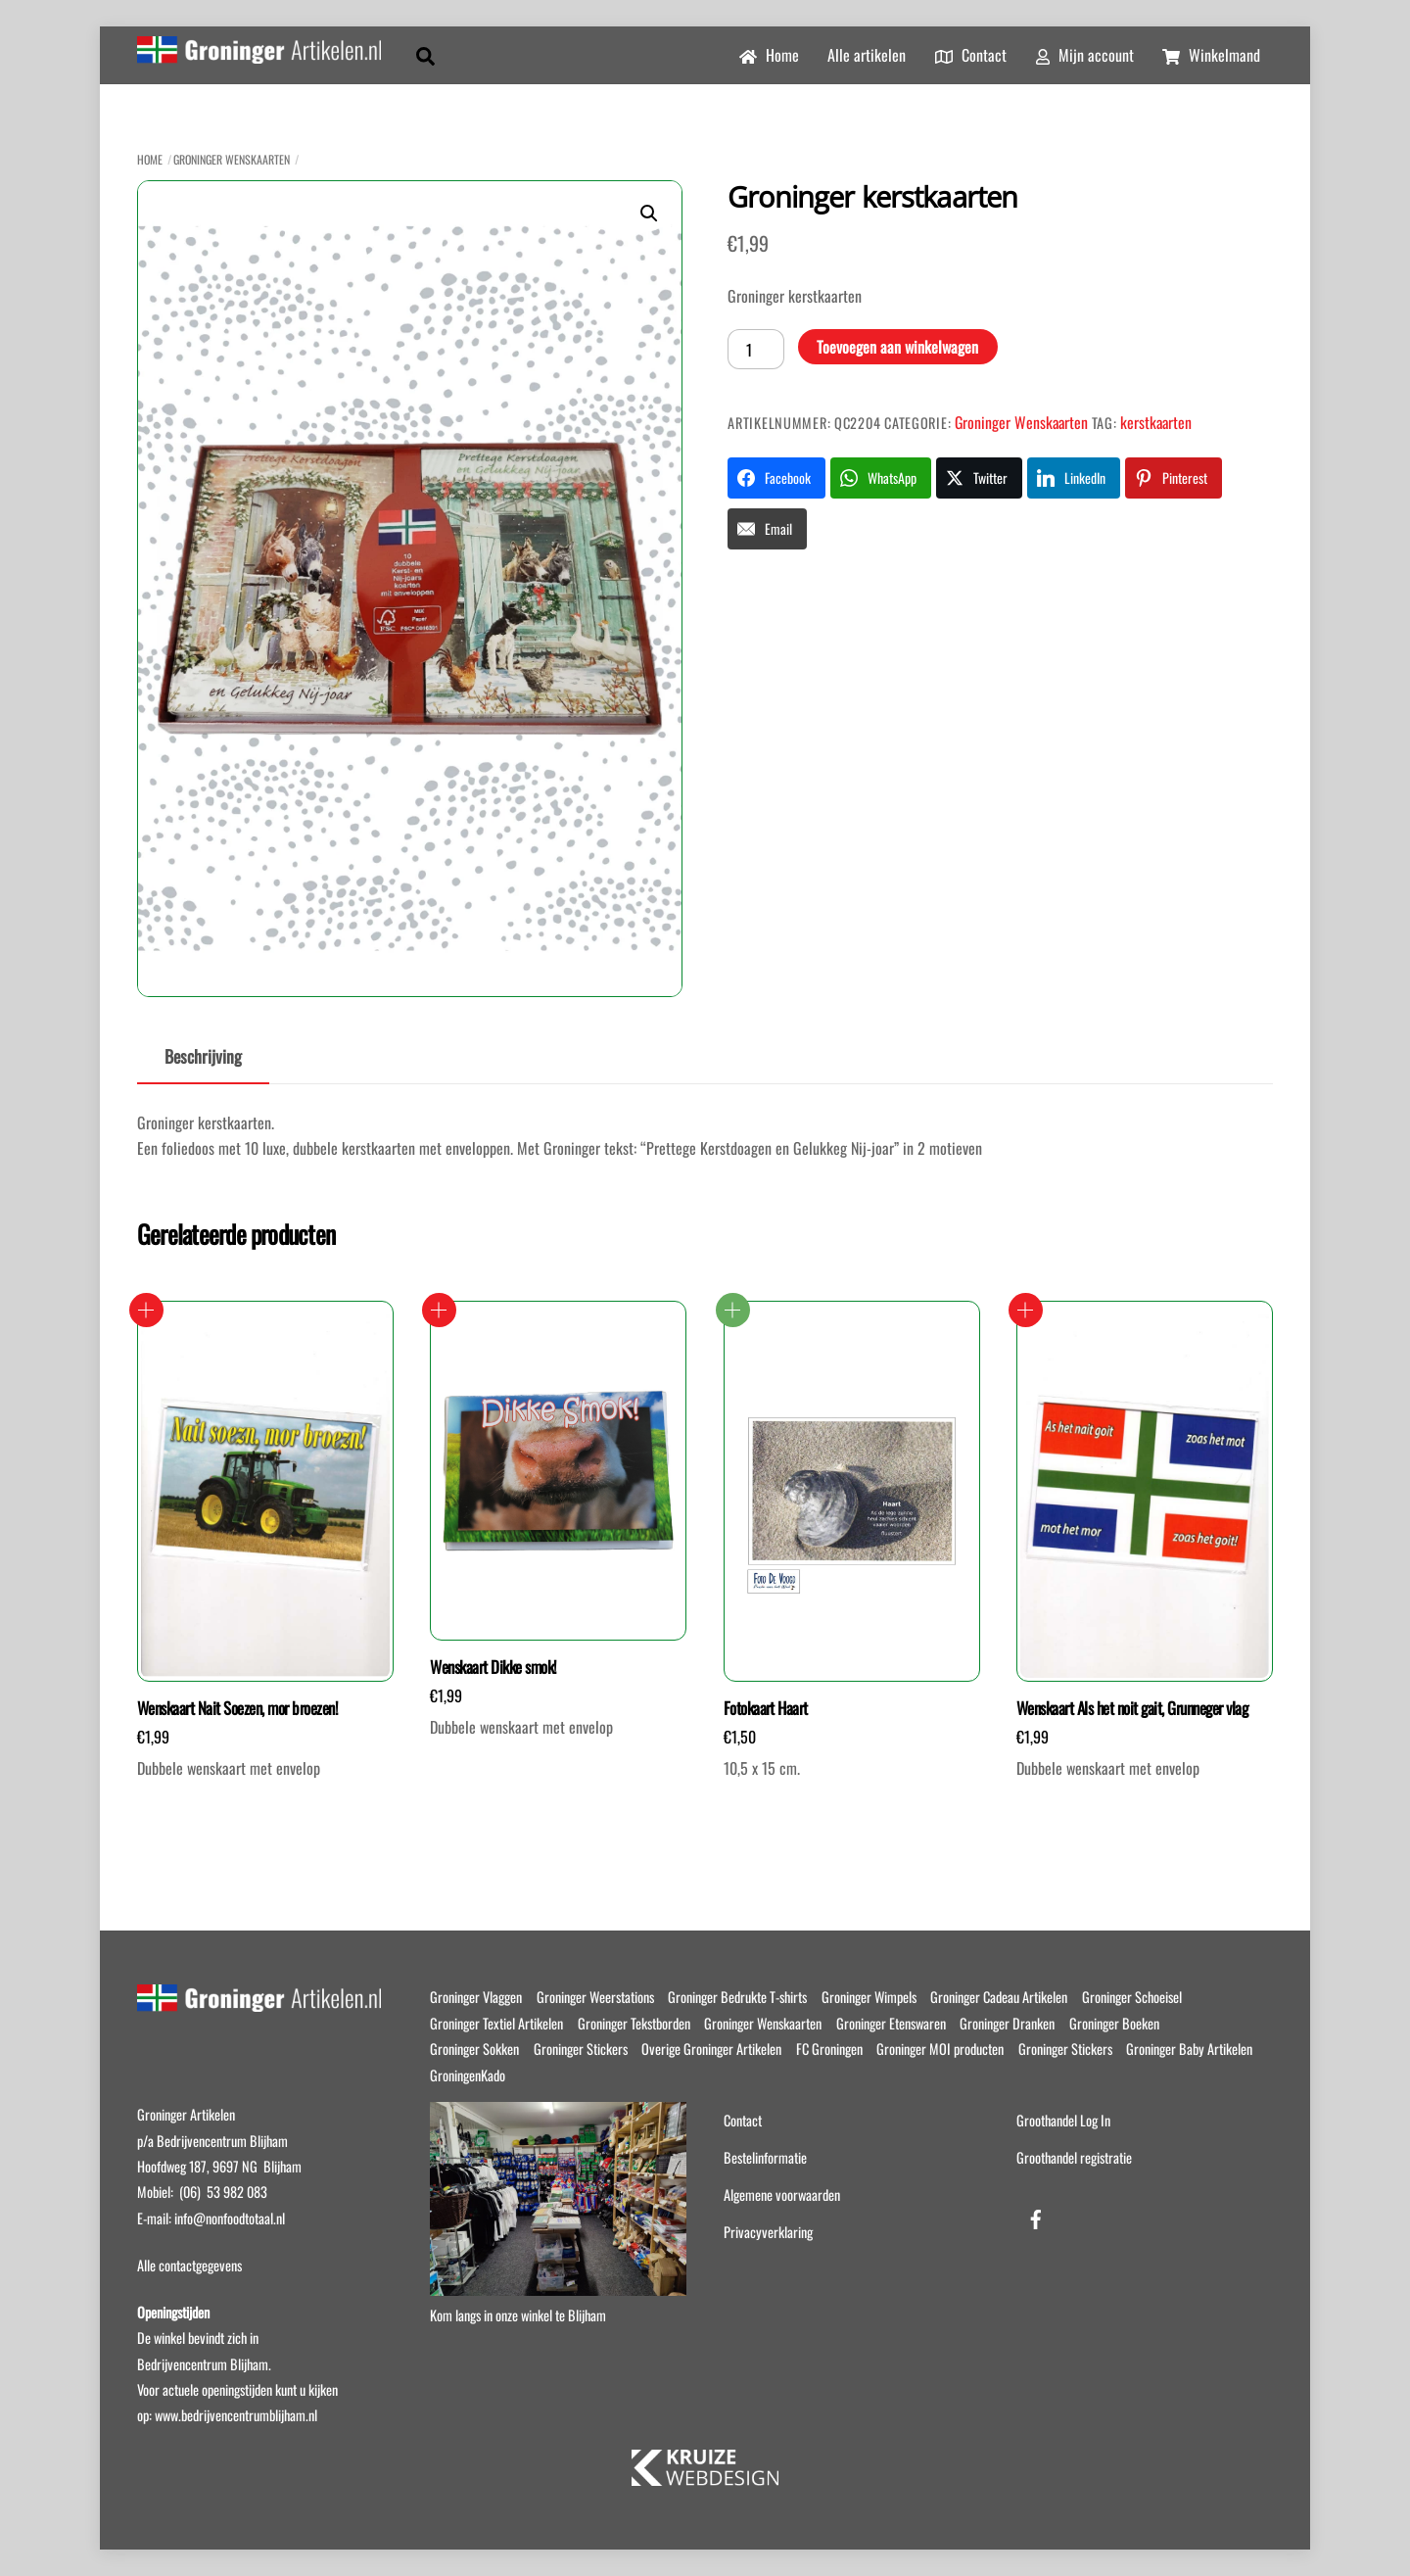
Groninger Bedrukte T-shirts (737, 1996)
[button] (649, 213)
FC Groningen (829, 2048)
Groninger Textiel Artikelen (496, 2023)
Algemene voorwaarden (782, 2194)
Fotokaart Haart (766, 1708)
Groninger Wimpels (869, 1996)
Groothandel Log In (1063, 2120)
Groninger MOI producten (940, 2048)
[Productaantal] (756, 348)
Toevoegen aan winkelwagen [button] (146, 1310)
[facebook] (1036, 2215)
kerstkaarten (1156, 422)
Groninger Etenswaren (891, 2023)
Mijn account (1085, 55)
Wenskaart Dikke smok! (492, 1667)
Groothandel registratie (1074, 2157)
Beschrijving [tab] (203, 1056)
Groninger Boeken (1114, 2023)
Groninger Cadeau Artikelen (998, 1996)
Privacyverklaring (768, 2231)
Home (769, 55)
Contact (971, 55)
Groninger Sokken (474, 2048)
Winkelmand (1211, 55)
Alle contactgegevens (189, 2265)
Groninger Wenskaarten (231, 159)
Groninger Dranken (1007, 2023)
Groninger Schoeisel (1132, 1996)
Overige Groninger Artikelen (711, 2048)
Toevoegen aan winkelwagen (897, 346)
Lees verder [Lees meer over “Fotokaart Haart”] (733, 1310)
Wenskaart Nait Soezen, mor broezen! (237, 1708)
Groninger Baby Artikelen (1189, 2048)
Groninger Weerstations (595, 1996)
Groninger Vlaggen (476, 1996)
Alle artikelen (866, 55)
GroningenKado (467, 2075)
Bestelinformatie (765, 2157)
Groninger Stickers (581, 2048)
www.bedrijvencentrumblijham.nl (236, 2415)
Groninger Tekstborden (634, 2023)
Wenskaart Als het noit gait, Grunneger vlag (1131, 1708)
